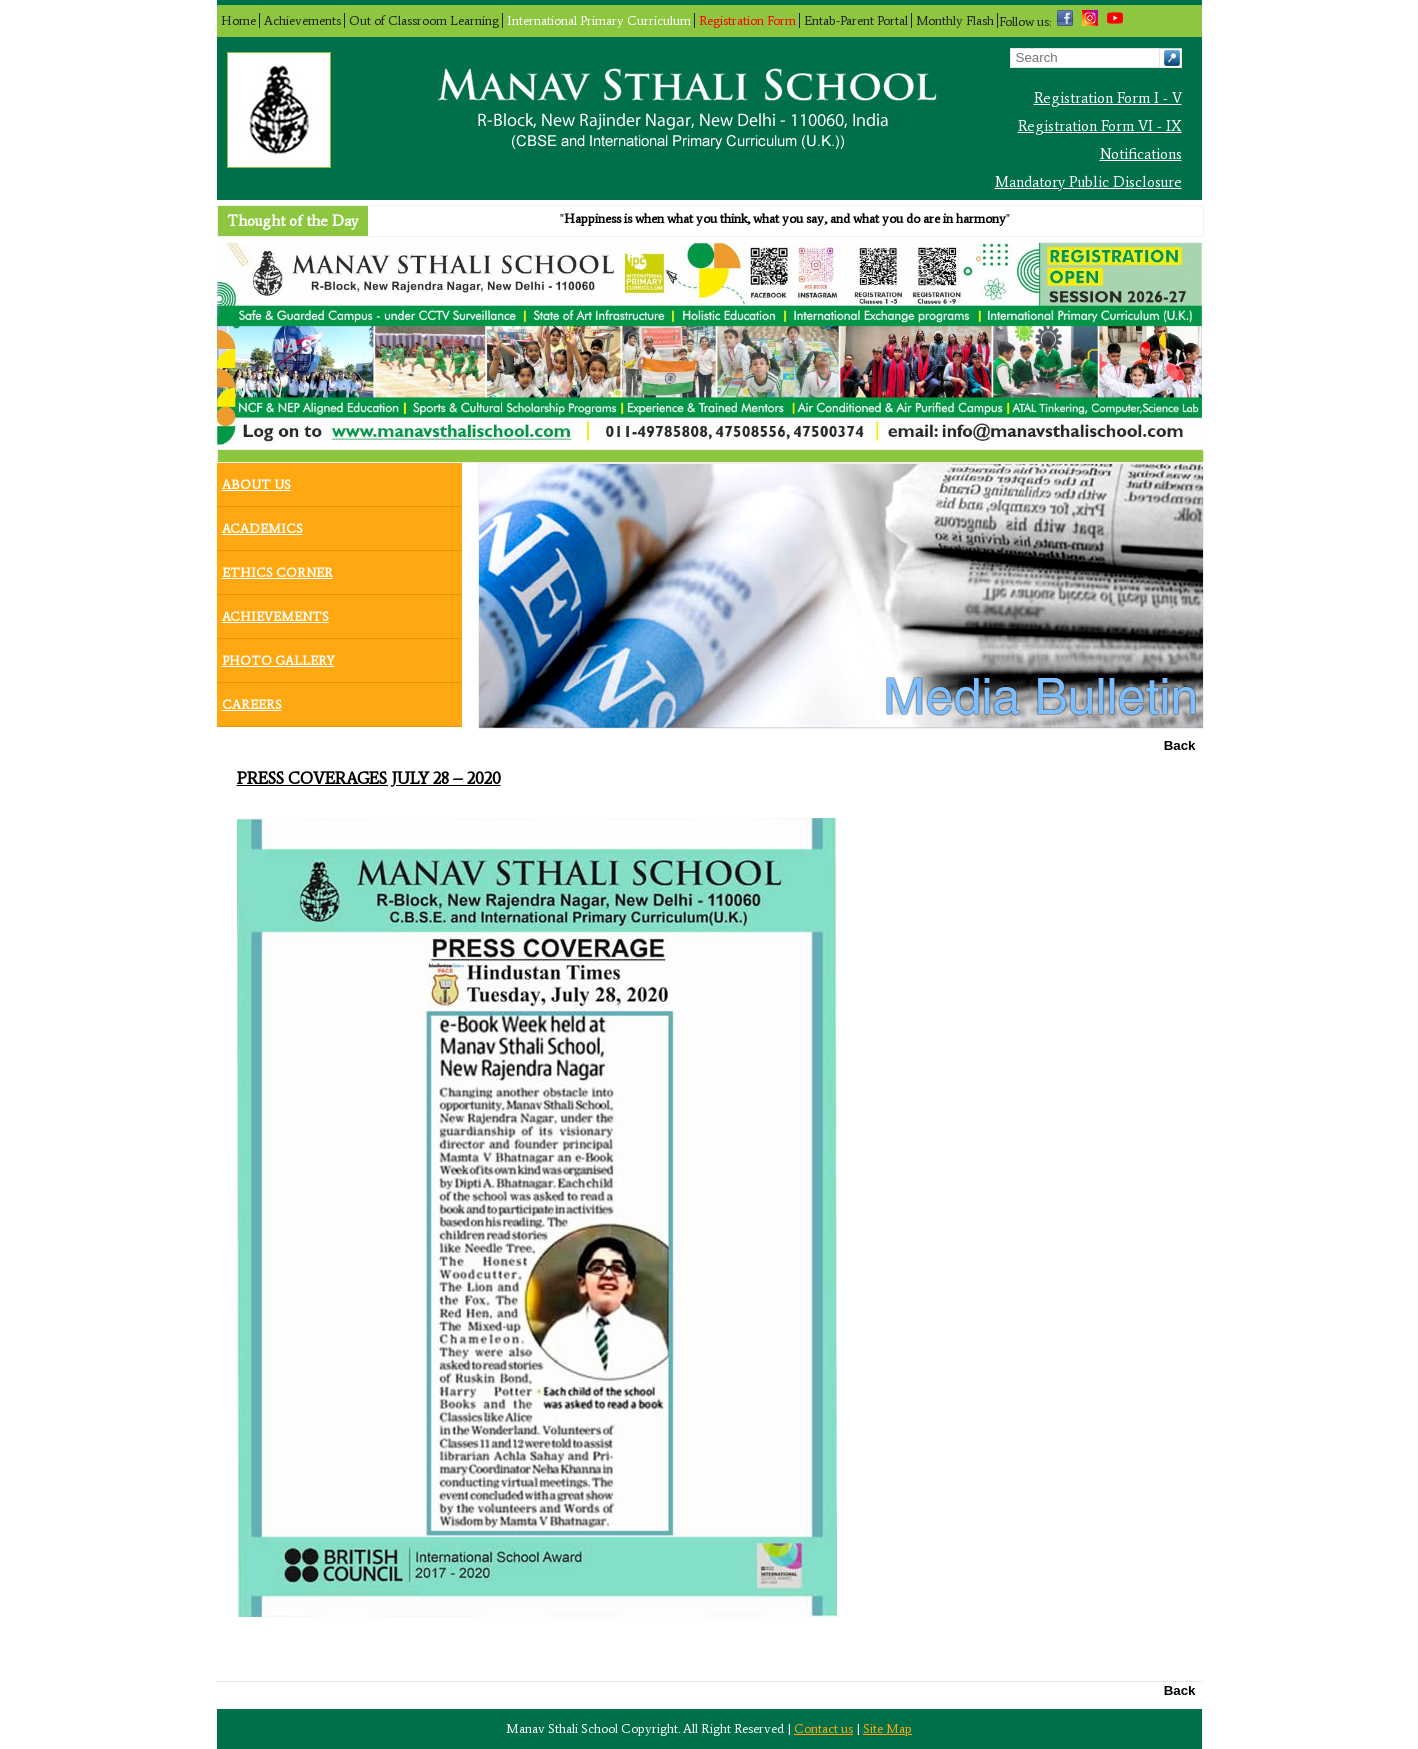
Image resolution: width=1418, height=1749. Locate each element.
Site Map (887, 1728)
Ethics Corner (277, 568)
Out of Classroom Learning (424, 20)
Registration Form (747, 20)
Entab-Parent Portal (856, 20)
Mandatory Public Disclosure (1088, 182)
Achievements (302, 20)
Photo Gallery (278, 656)
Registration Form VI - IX (1100, 126)
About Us (256, 480)
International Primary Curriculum (599, 20)
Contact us (823, 1728)
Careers (252, 700)
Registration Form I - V (1108, 98)
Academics (262, 524)
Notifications (1141, 154)
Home (238, 20)
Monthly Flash (955, 20)
